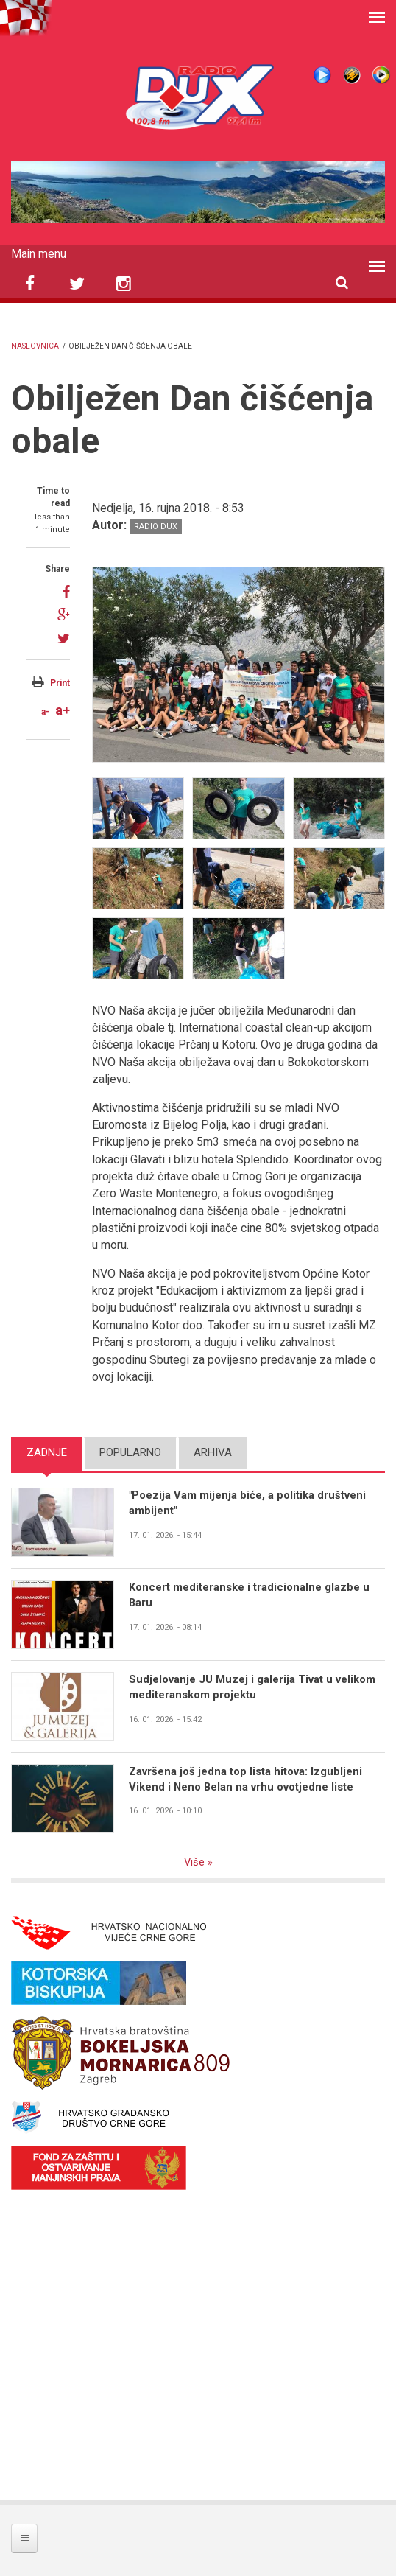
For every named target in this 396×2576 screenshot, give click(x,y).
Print (60, 683)
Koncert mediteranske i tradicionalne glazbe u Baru (249, 1595)
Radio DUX (155, 526)
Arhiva (213, 1452)
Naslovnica (35, 346)
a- (45, 712)
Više (195, 1862)
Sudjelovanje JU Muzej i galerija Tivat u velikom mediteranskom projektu (252, 1687)
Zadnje (46, 1452)
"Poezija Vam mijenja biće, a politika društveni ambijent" (248, 1502)
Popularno (130, 1452)
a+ (62, 710)
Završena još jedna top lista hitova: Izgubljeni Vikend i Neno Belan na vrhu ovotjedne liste (245, 1779)
